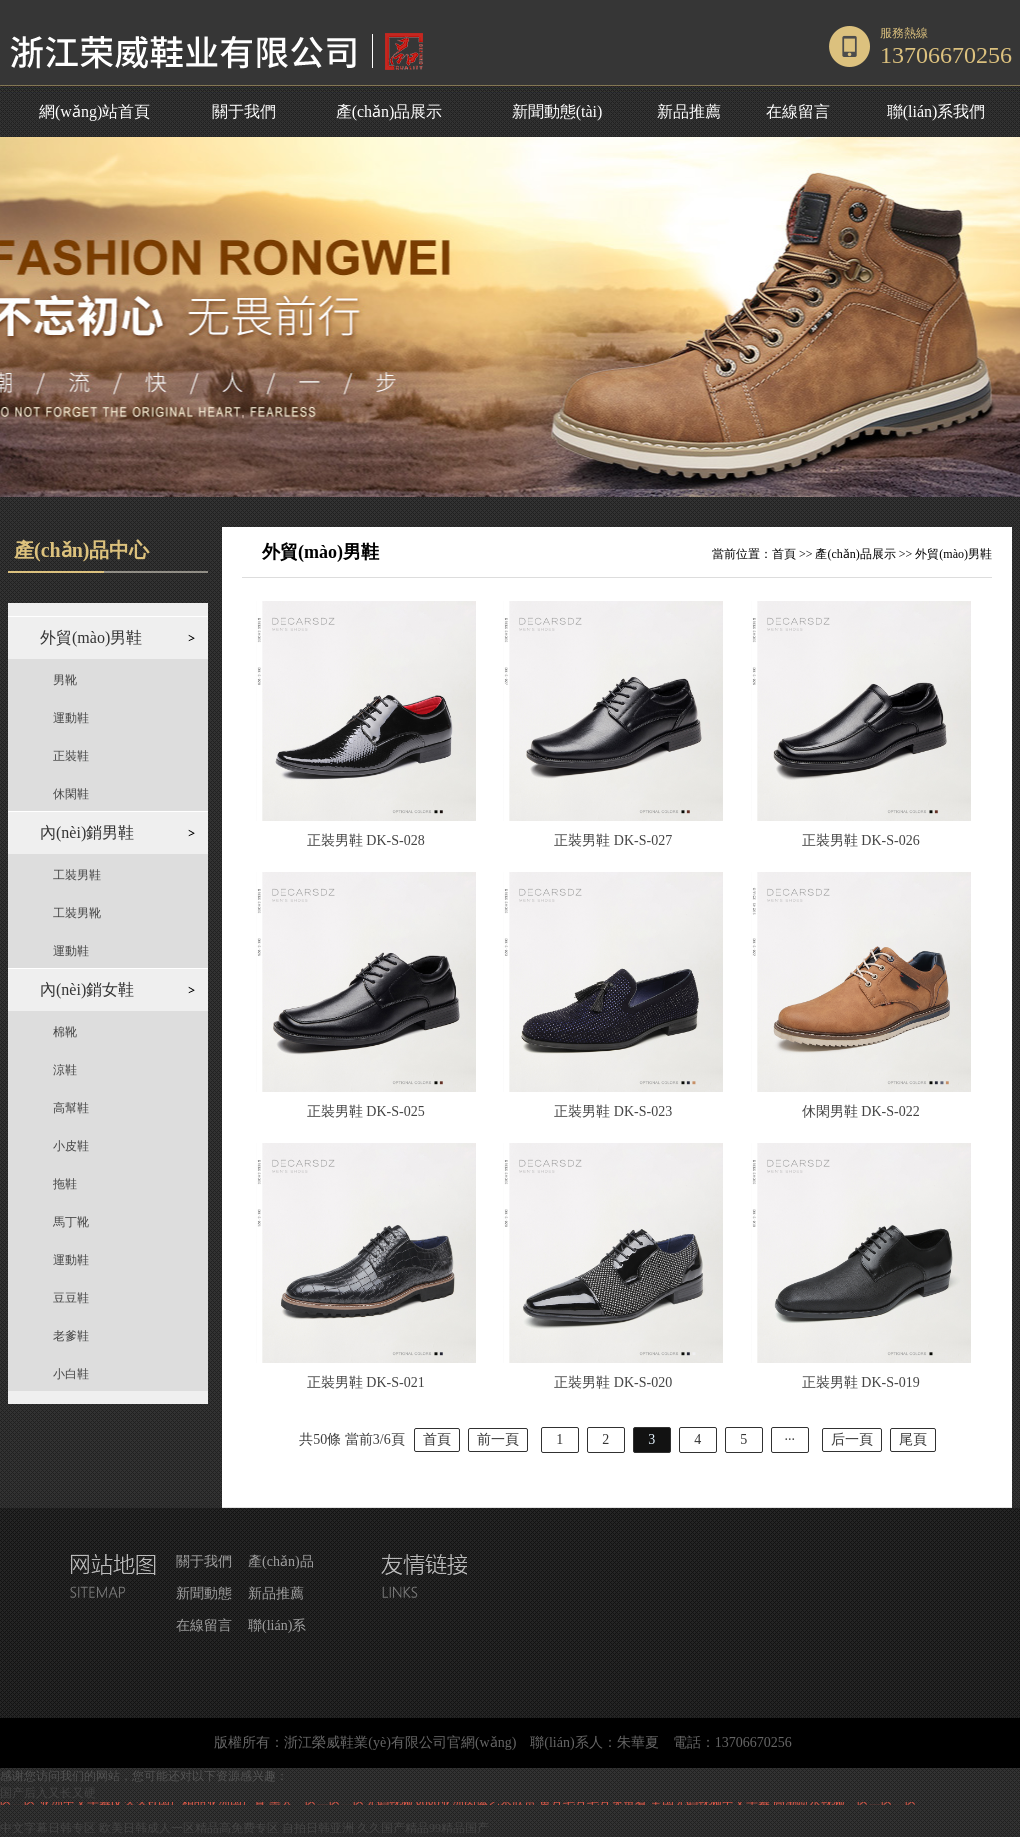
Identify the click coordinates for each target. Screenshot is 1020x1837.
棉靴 (65, 1032)
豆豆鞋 (71, 1298)
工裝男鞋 (77, 875)
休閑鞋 (71, 794)
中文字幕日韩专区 (48, 1828)
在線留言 (798, 111)
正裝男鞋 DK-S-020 (613, 1382)
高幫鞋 (71, 1108)
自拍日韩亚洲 (318, 1828)
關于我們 (244, 111)
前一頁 (498, 1439)
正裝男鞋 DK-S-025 (366, 1111)
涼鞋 (65, 1070)
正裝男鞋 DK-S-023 (613, 1111)
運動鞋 (71, 718)
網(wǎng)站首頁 (94, 111)
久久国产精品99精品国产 (423, 1828)
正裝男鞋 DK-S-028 (366, 840)
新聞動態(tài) (557, 111)
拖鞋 (65, 1184)
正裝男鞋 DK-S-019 (861, 1382)
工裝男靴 (77, 913)
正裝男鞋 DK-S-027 (613, 840)
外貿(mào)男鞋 (953, 554)
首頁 (784, 554)
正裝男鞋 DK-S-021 (366, 1382)
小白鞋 (71, 1374)
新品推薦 (689, 111)
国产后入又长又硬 (48, 1793)
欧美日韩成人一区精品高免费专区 (189, 1828)
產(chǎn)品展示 (389, 111)
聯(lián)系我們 (936, 111)
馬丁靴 (71, 1222)
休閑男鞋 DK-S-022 (861, 1111)
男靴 (65, 680)
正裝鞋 (71, 756)
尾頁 (913, 1439)
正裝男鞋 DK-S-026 (861, 840)
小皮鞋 (71, 1146)
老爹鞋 (71, 1336)
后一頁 (852, 1439)
